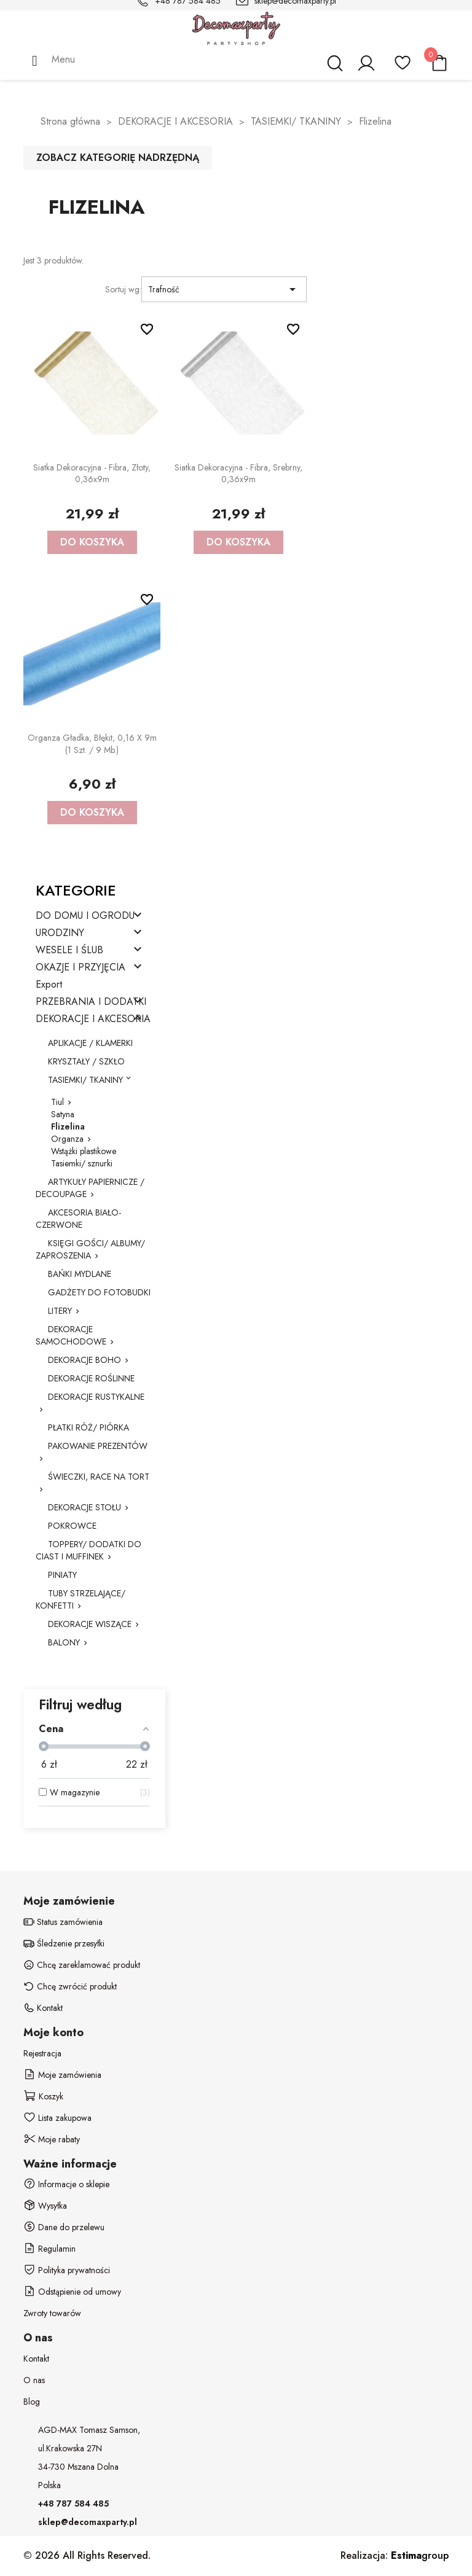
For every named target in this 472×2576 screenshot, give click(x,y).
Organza (67, 1139)
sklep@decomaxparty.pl (87, 2522)
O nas (34, 2380)
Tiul (57, 1102)
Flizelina (68, 1126)
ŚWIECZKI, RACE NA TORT (98, 1476)
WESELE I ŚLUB (69, 950)
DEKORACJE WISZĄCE (90, 1624)
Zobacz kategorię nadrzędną (117, 157)
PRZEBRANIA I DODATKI (91, 1002)
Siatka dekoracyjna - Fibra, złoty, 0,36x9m (92, 473)
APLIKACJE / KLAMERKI (90, 1043)
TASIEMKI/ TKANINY (85, 1080)
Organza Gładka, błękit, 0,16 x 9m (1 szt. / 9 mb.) (92, 744)
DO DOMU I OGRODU (85, 916)
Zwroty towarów (52, 2313)
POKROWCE (72, 1526)
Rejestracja (42, 2053)
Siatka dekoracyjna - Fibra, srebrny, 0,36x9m (238, 473)
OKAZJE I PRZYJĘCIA (80, 967)
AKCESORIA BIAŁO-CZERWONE (78, 1218)
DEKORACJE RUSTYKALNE (96, 1397)
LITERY (60, 1311)
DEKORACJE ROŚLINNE (91, 1378)
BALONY (64, 1642)
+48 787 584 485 (73, 2503)
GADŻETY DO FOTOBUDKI (99, 1292)
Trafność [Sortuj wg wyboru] (224, 289)
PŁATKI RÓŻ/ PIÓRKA (88, 1427)
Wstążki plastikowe (83, 1151)
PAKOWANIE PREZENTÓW (98, 1446)
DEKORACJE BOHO (84, 1360)
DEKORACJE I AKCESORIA (93, 1019)
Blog (31, 2401)
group (420, 2555)
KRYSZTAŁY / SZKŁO (86, 1061)
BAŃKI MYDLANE (79, 1274)
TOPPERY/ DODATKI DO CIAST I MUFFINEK (88, 1550)
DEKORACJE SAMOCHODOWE (71, 1335)
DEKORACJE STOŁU (84, 1507)
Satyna (62, 1114)
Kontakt (36, 2358)
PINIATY (62, 1575)
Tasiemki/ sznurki (81, 1163)
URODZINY (60, 933)
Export (49, 984)
